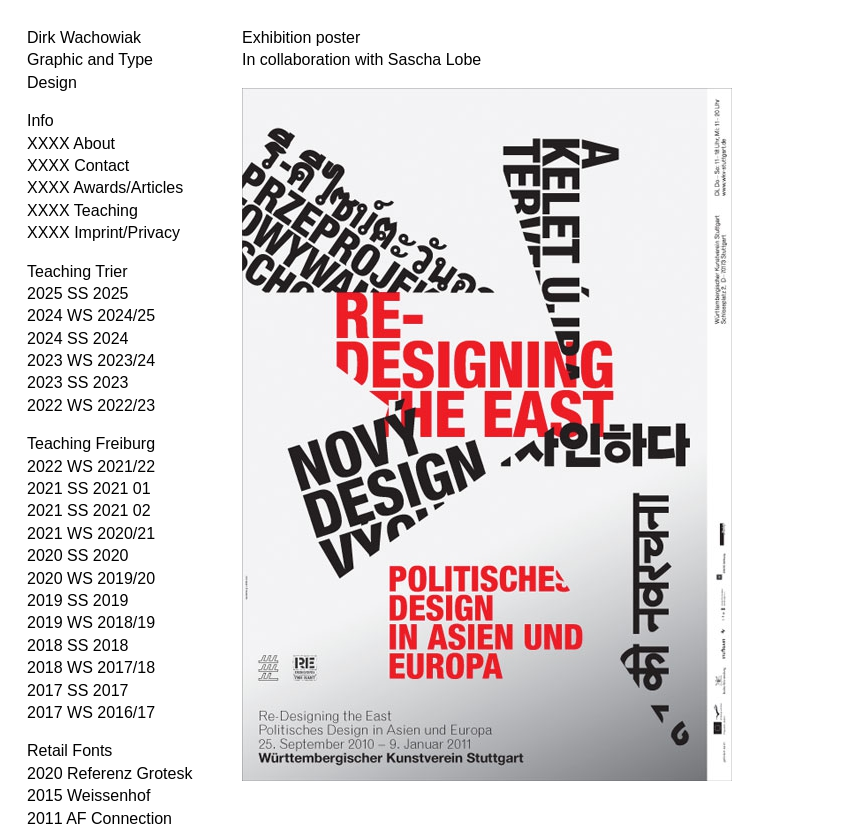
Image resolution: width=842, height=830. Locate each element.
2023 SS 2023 (77, 382)
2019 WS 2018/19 (91, 622)
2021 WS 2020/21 (91, 533)
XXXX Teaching (82, 210)
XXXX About (71, 143)
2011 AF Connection (99, 818)
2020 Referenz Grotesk (109, 773)
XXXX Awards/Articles (105, 187)
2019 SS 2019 (77, 600)
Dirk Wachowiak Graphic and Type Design (90, 60)
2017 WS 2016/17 (91, 712)
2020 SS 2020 (77, 555)
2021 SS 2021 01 (89, 488)
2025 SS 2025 (77, 293)
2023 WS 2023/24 (91, 360)
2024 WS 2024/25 (91, 315)
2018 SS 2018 (77, 645)
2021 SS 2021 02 (89, 510)
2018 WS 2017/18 (91, 667)
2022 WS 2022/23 (91, 405)
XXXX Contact (78, 165)
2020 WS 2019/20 (91, 578)
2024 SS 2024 (77, 338)
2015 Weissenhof (88, 795)
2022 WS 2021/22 (91, 466)
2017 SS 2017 (77, 690)
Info (40, 120)
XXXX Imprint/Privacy (103, 232)
